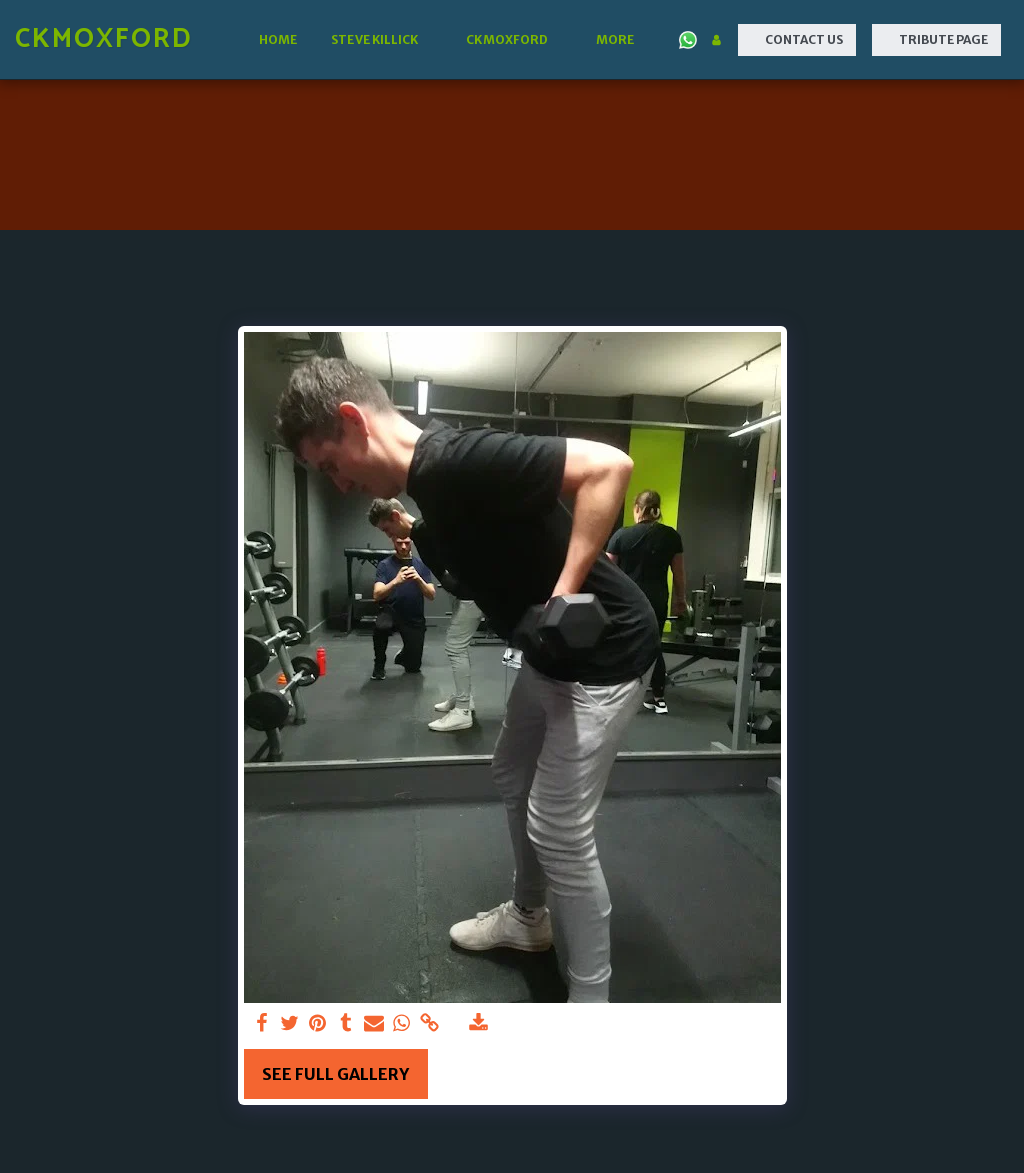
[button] (381, 40)
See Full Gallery (335, 1074)
